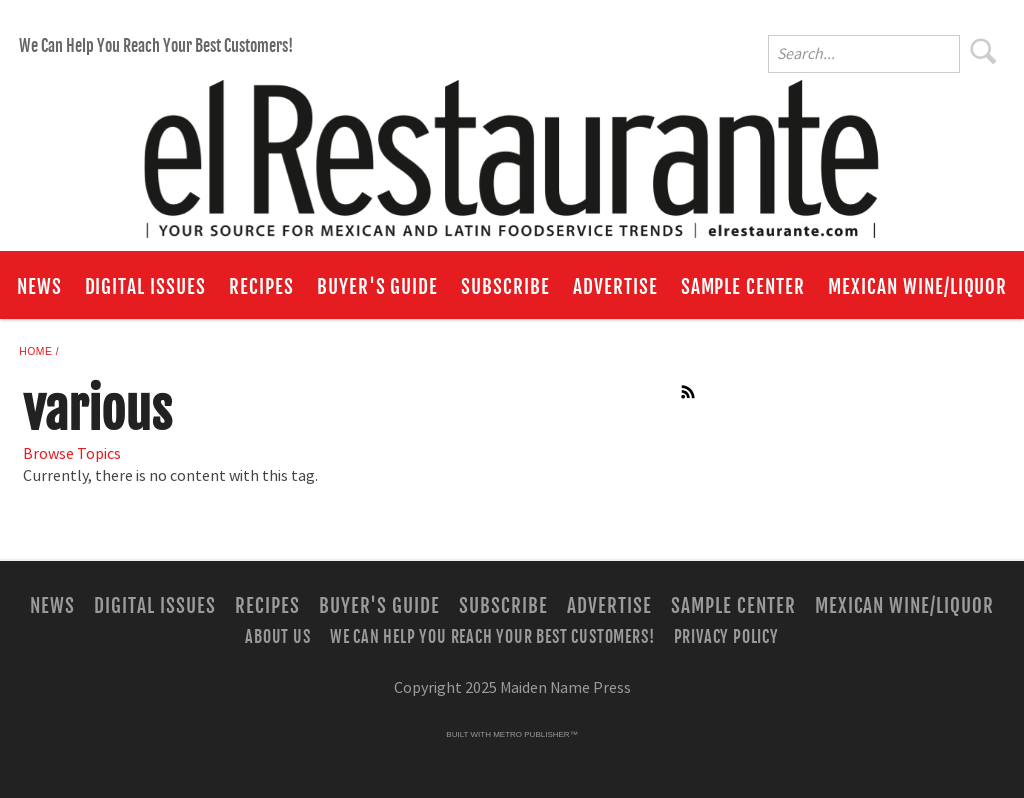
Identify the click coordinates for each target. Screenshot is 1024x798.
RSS (689, 392)
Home (35, 351)
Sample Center (743, 287)
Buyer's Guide (377, 287)
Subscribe (505, 287)
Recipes (261, 287)
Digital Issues (145, 287)
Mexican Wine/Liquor (917, 287)
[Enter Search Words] (864, 54)
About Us (277, 636)
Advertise (615, 287)
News (39, 287)
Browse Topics (72, 454)
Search (984, 51)
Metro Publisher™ (535, 734)
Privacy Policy (726, 636)
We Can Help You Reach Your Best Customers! (156, 46)
